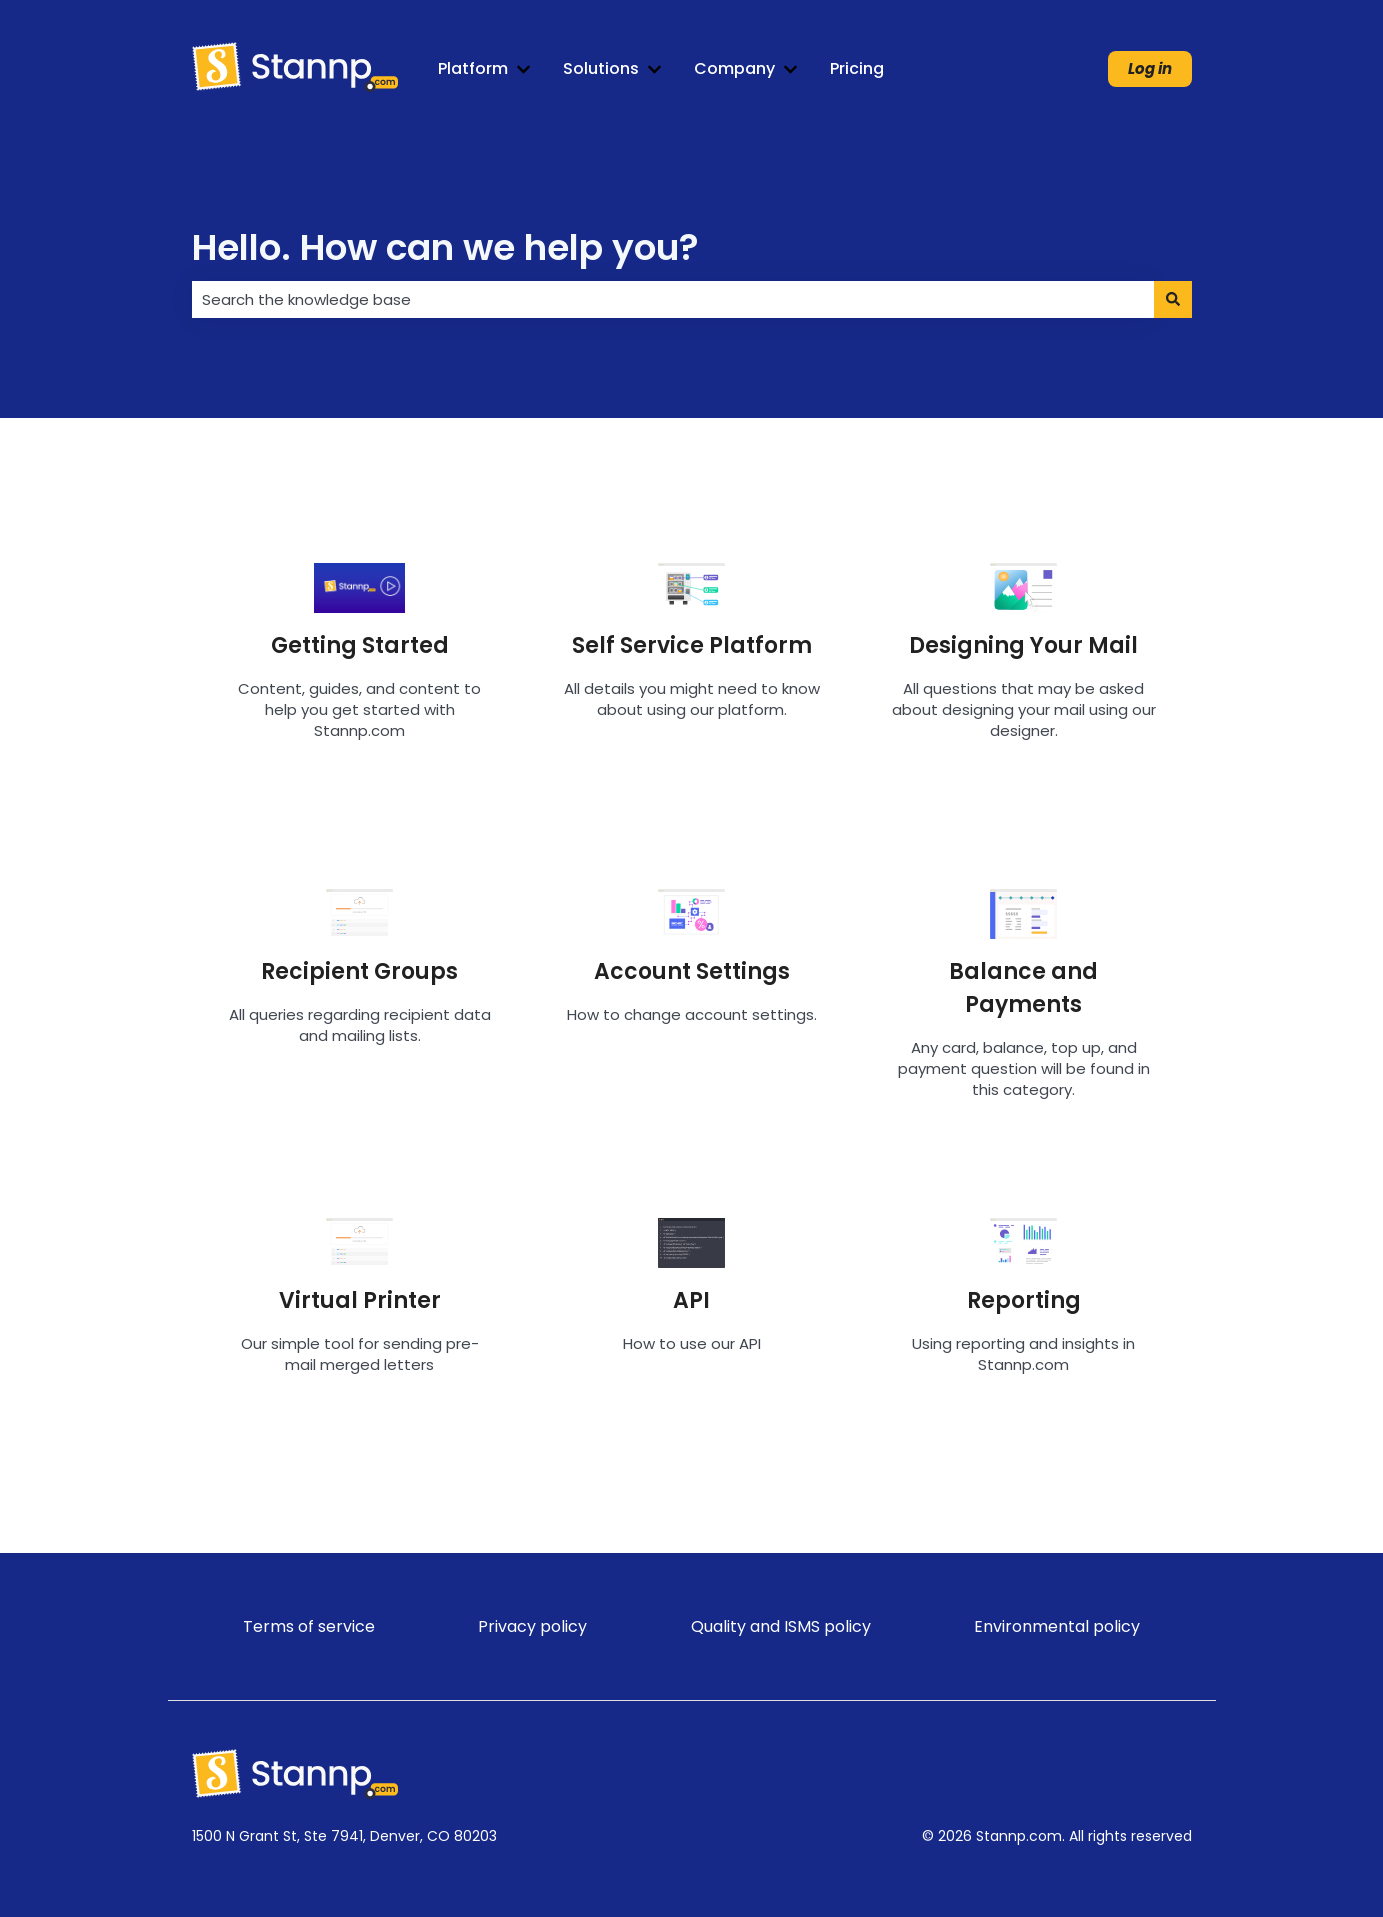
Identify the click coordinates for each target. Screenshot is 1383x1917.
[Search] (1173, 299)
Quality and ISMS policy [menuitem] (781, 1626)
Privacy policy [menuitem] (532, 1626)
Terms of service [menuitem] (309, 1626)
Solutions (601, 69)
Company (734, 69)
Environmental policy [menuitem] (1057, 1626)
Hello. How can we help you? (445, 247)
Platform (473, 69)
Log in (1150, 68)
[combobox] (673, 299)
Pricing (857, 69)
